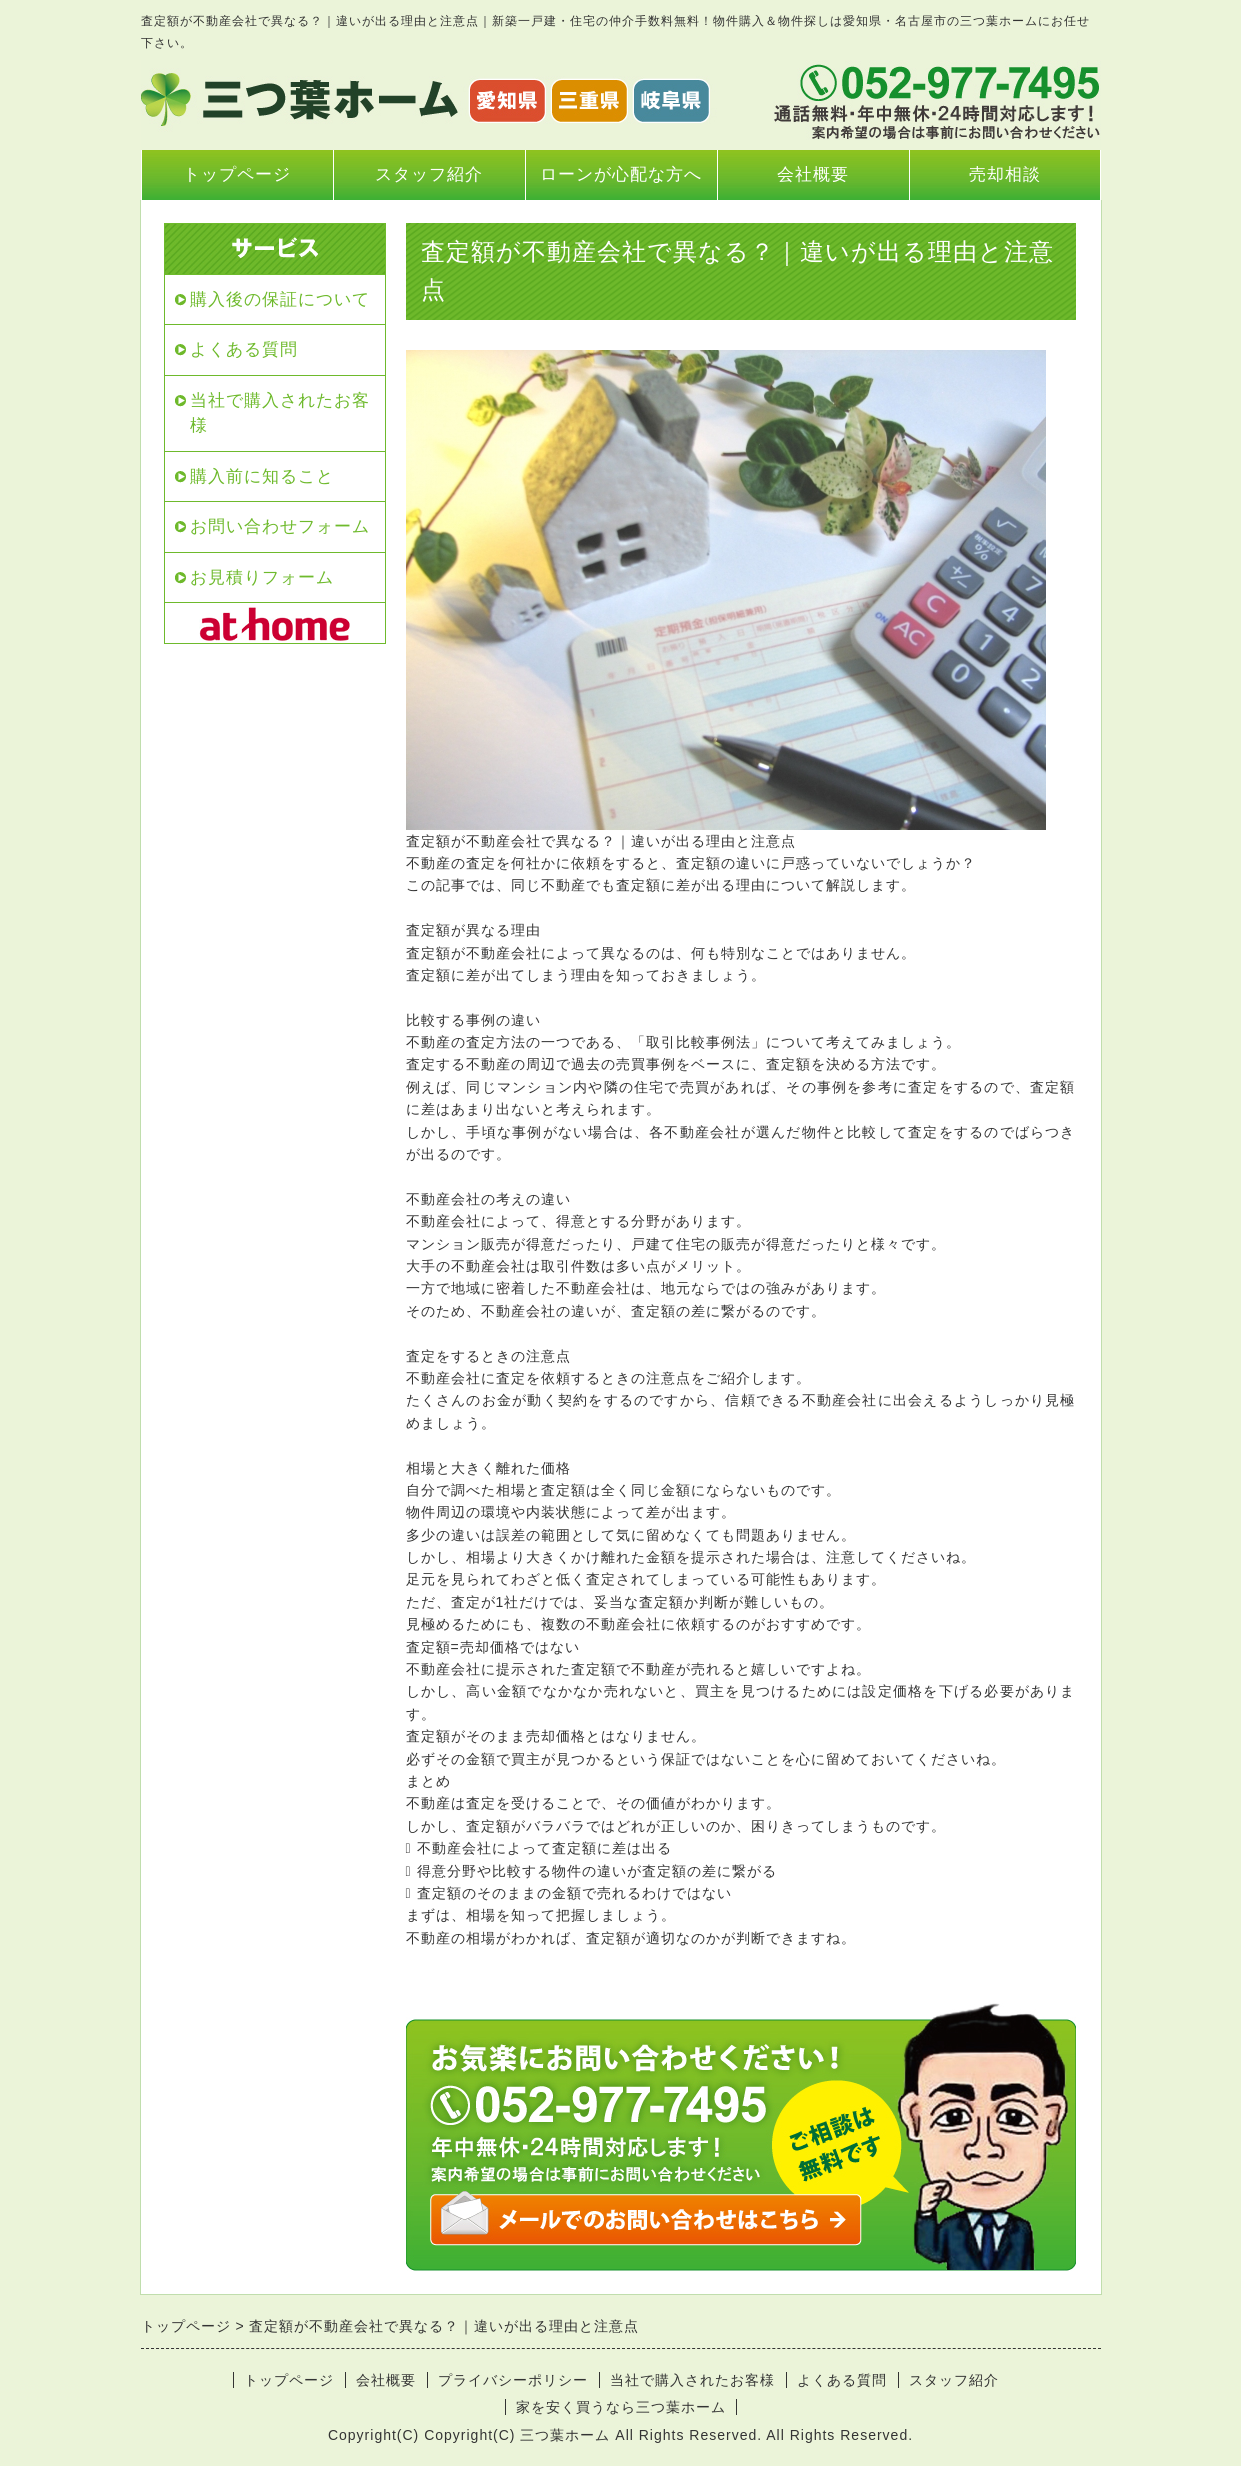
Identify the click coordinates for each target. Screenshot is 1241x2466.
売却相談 (1005, 174)
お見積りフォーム (262, 577)
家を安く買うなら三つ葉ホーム (621, 2407)
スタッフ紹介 (429, 174)
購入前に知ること (262, 476)
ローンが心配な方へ (621, 174)
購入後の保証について (280, 299)
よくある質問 (244, 349)
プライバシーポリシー (513, 2380)
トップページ (237, 174)
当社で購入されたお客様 (280, 413)
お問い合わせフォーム (280, 526)
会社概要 (813, 174)
